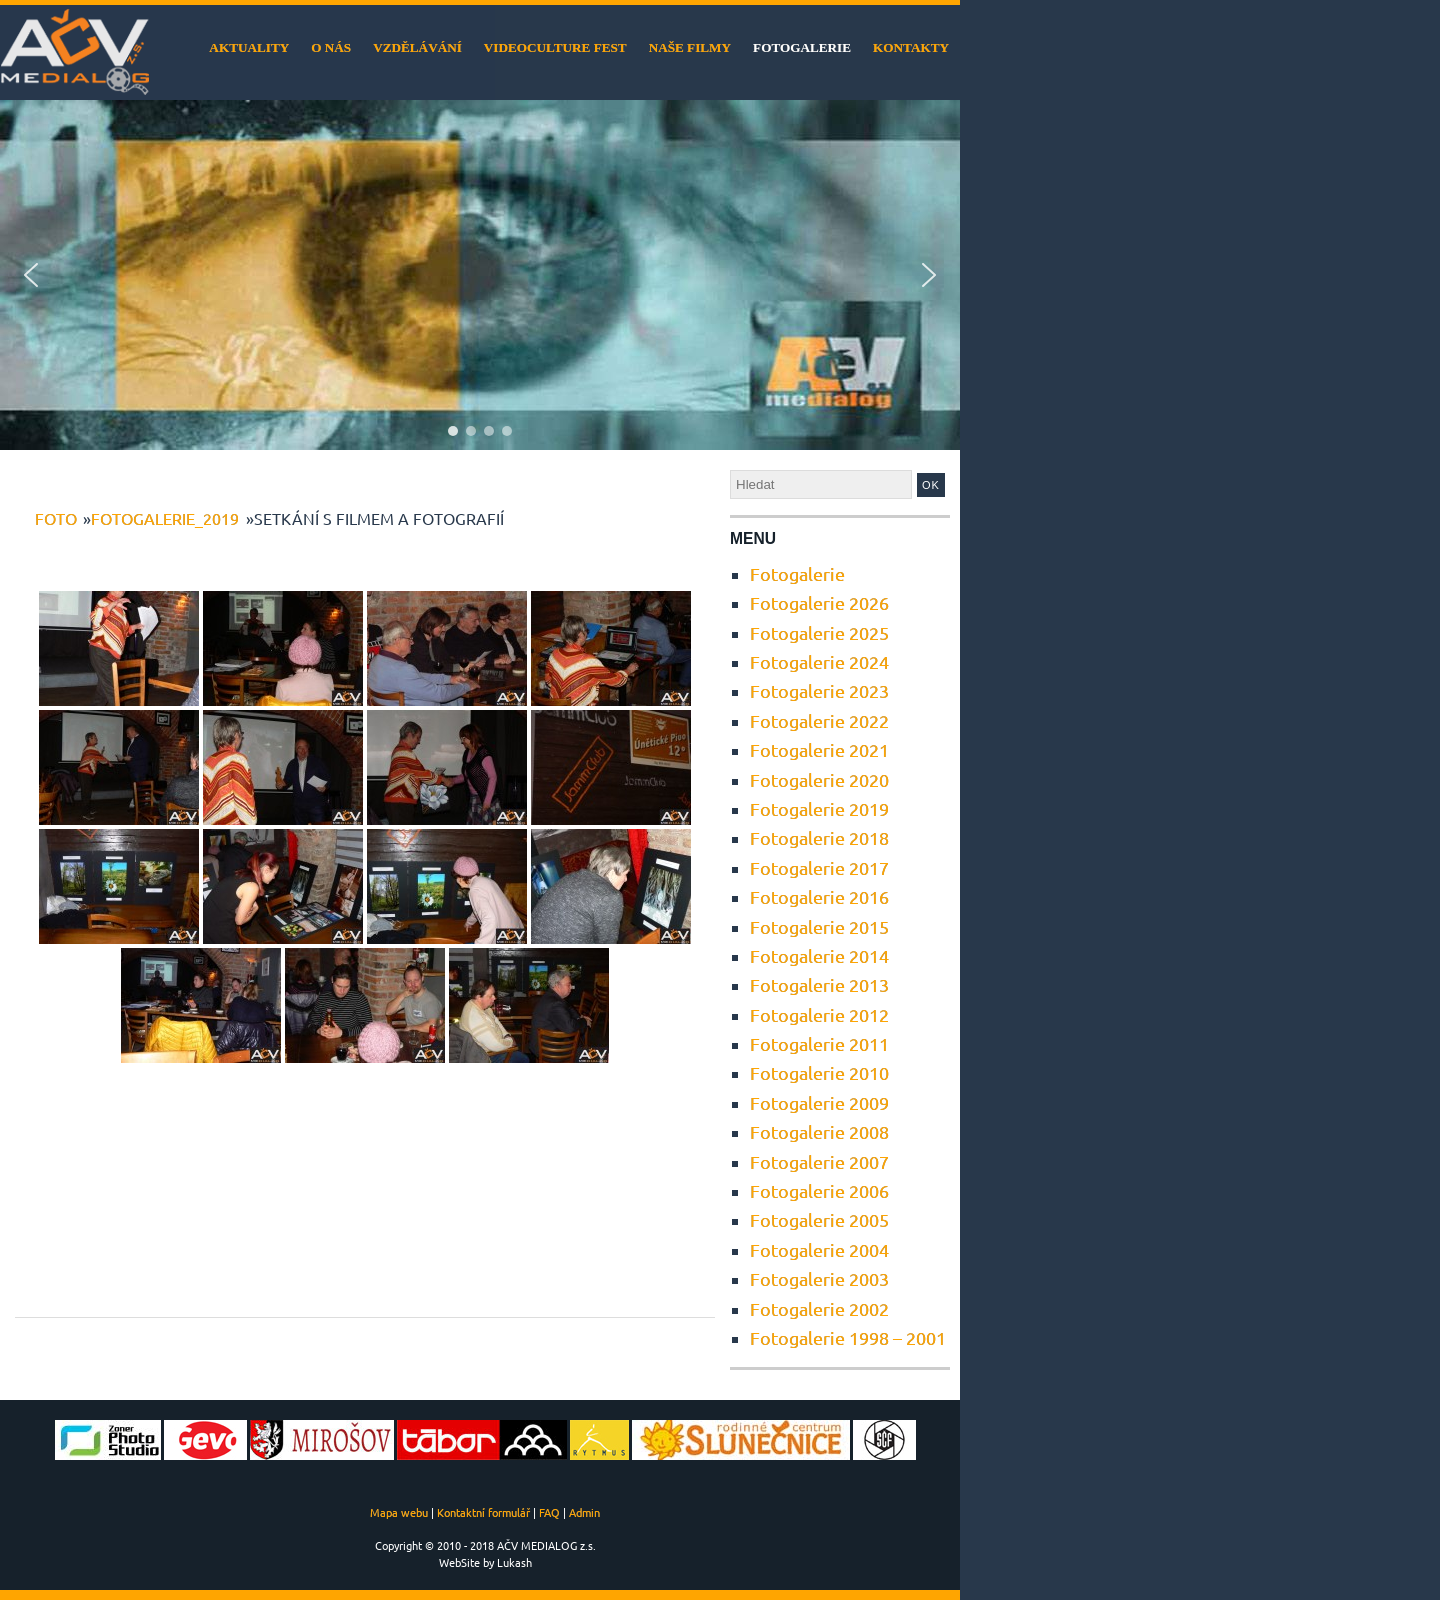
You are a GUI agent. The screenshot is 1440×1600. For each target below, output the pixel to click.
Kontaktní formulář (483, 1512)
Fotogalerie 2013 (819, 984)
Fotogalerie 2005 (819, 1219)
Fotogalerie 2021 (819, 749)
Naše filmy (690, 47)
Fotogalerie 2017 (819, 867)
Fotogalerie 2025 (819, 632)
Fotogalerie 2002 (819, 1308)
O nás (331, 47)
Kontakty (911, 47)
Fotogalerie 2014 (819, 955)
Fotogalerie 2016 (819, 896)
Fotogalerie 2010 (819, 1072)
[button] (31, 275)
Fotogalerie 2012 (819, 1014)
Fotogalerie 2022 (819, 720)
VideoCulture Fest (555, 47)
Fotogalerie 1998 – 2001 (848, 1337)
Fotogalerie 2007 (819, 1161)
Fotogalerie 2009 (819, 1102)
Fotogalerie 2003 (819, 1278)
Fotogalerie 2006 (819, 1190)
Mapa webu (399, 1512)
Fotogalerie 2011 (819, 1043)
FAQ (549, 1512)
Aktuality (249, 47)
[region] (480, 275)
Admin (584, 1512)
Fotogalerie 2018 (819, 837)
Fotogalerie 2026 (819, 602)
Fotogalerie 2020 (819, 779)
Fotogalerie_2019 (165, 518)
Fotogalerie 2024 (819, 661)
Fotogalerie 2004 (819, 1249)
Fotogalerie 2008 (819, 1131)
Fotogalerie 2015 (819, 926)
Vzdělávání (417, 47)
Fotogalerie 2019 (819, 808)
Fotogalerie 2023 (819, 690)
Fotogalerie (802, 47)
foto (56, 518)
